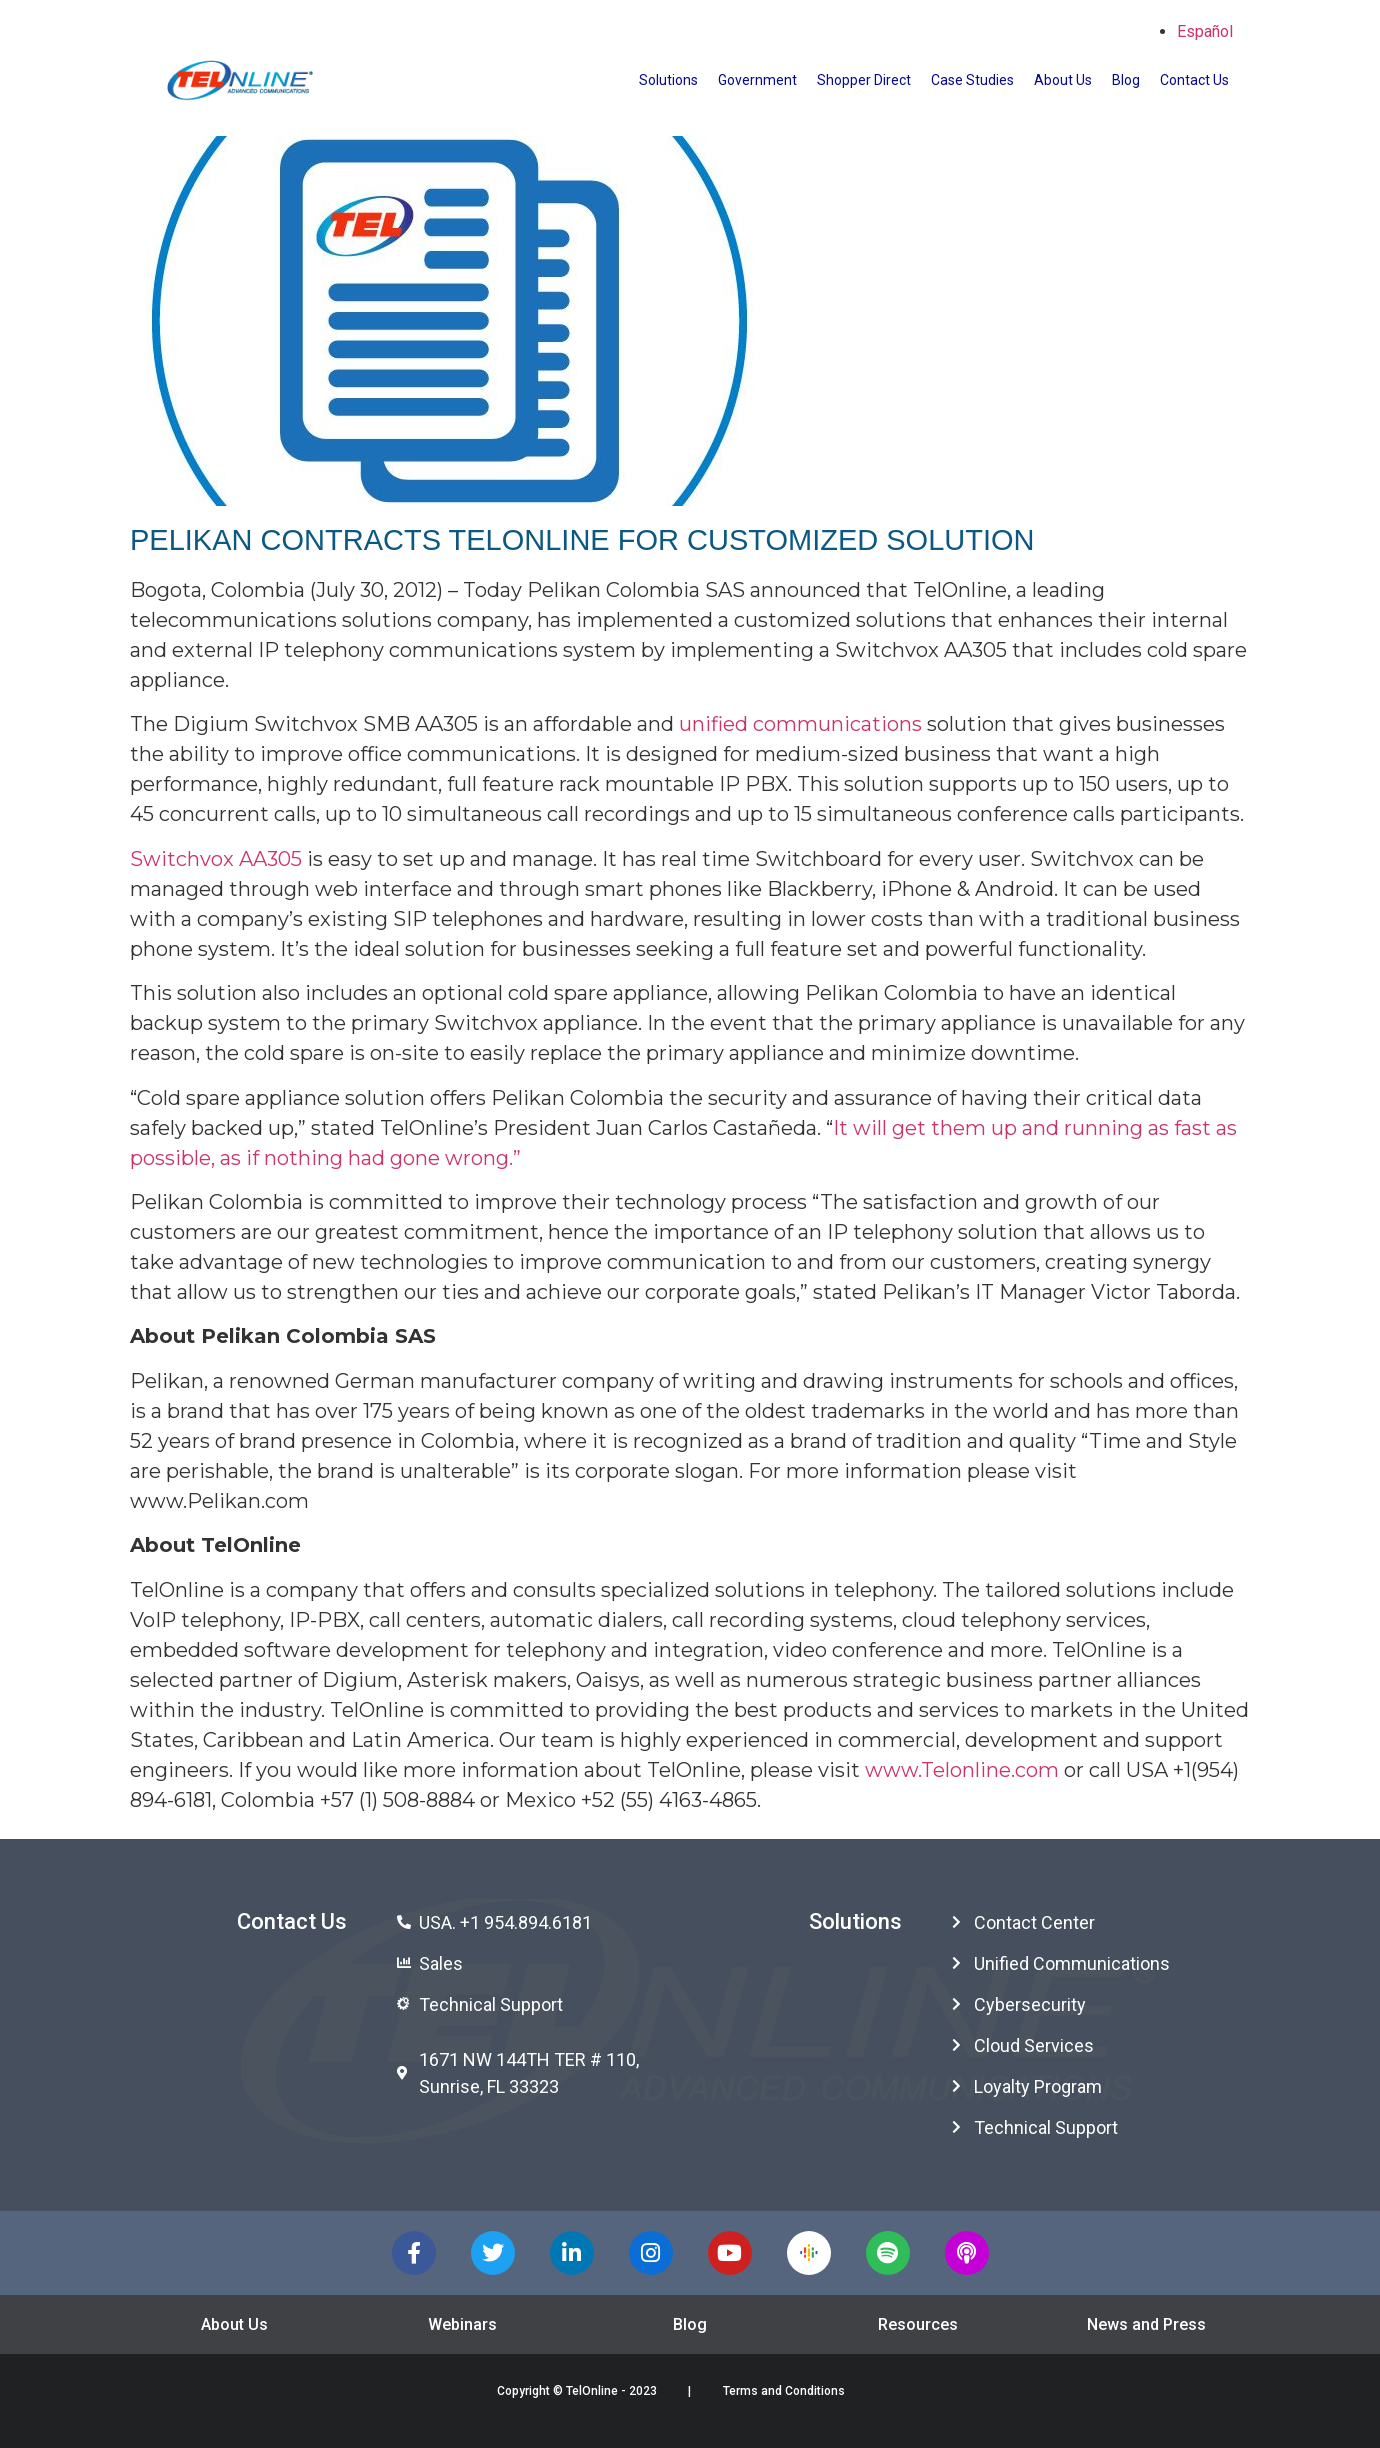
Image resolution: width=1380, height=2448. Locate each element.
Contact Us (1194, 80)
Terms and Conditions (784, 2391)
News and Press (1146, 2324)
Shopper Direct (864, 80)
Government (757, 80)
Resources (918, 2324)
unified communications (800, 724)
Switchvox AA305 (216, 859)
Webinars (462, 2324)
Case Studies (972, 80)
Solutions (668, 80)
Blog (1126, 80)
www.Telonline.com (962, 1770)
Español (1205, 31)
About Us (1063, 80)
